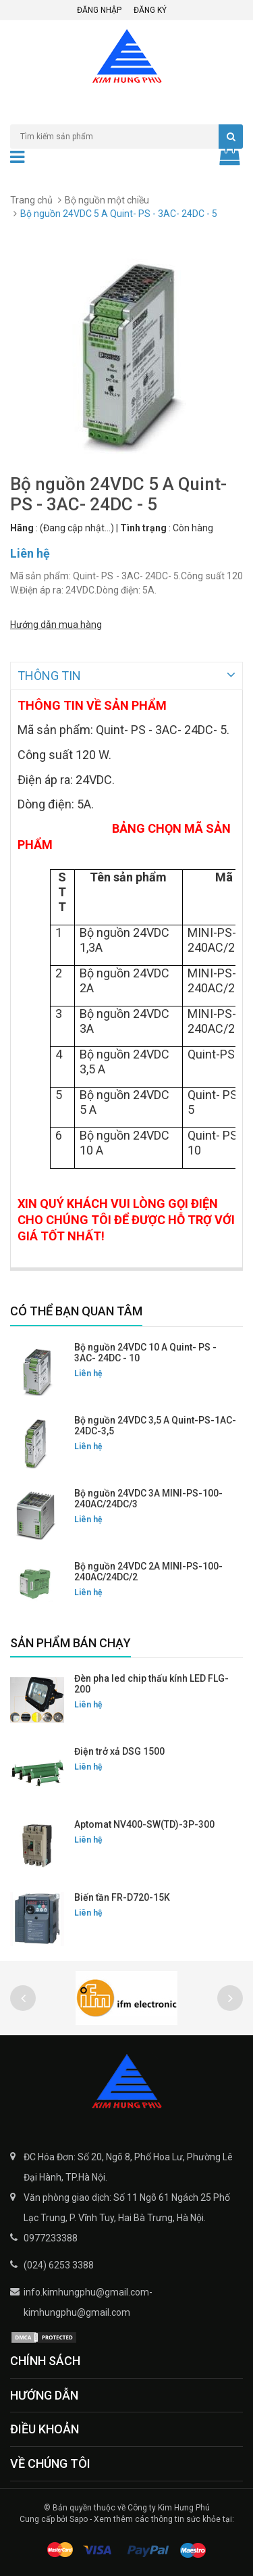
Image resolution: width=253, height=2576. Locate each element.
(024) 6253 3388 (59, 2263)
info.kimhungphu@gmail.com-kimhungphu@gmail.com (88, 2300)
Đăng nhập (99, 10)
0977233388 (51, 2236)
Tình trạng (143, 528)
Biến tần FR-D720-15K (122, 1896)
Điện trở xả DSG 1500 (119, 1750)
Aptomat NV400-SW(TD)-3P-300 (144, 1823)
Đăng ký (150, 10)
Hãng (22, 528)
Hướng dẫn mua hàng (56, 624)
